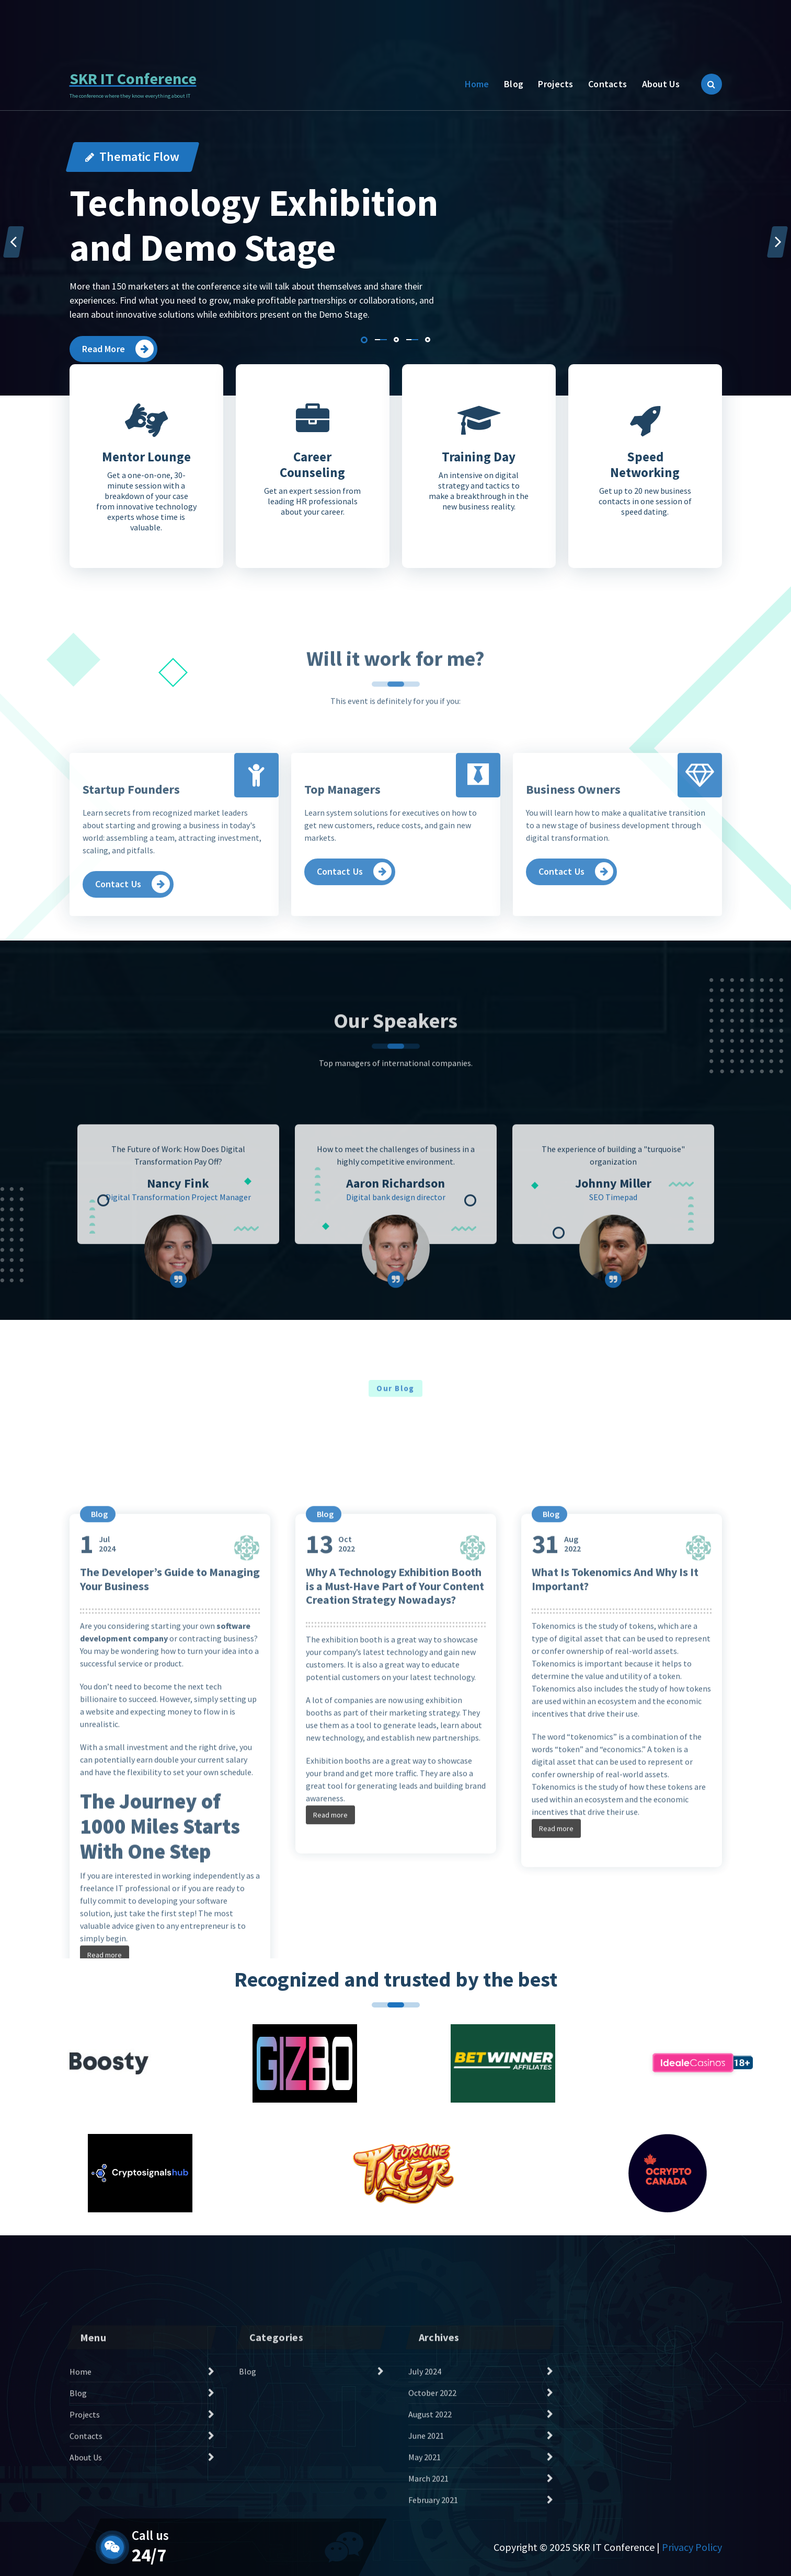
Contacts (607, 84)
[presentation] (13, 242)
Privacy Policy (692, 2547)
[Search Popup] (711, 84)
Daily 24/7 (141, 24)
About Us (661, 84)
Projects (555, 84)
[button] (364, 339)
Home (477, 84)
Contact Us (679, 18)
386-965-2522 (243, 24)
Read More (118, 349)
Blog (513, 84)
